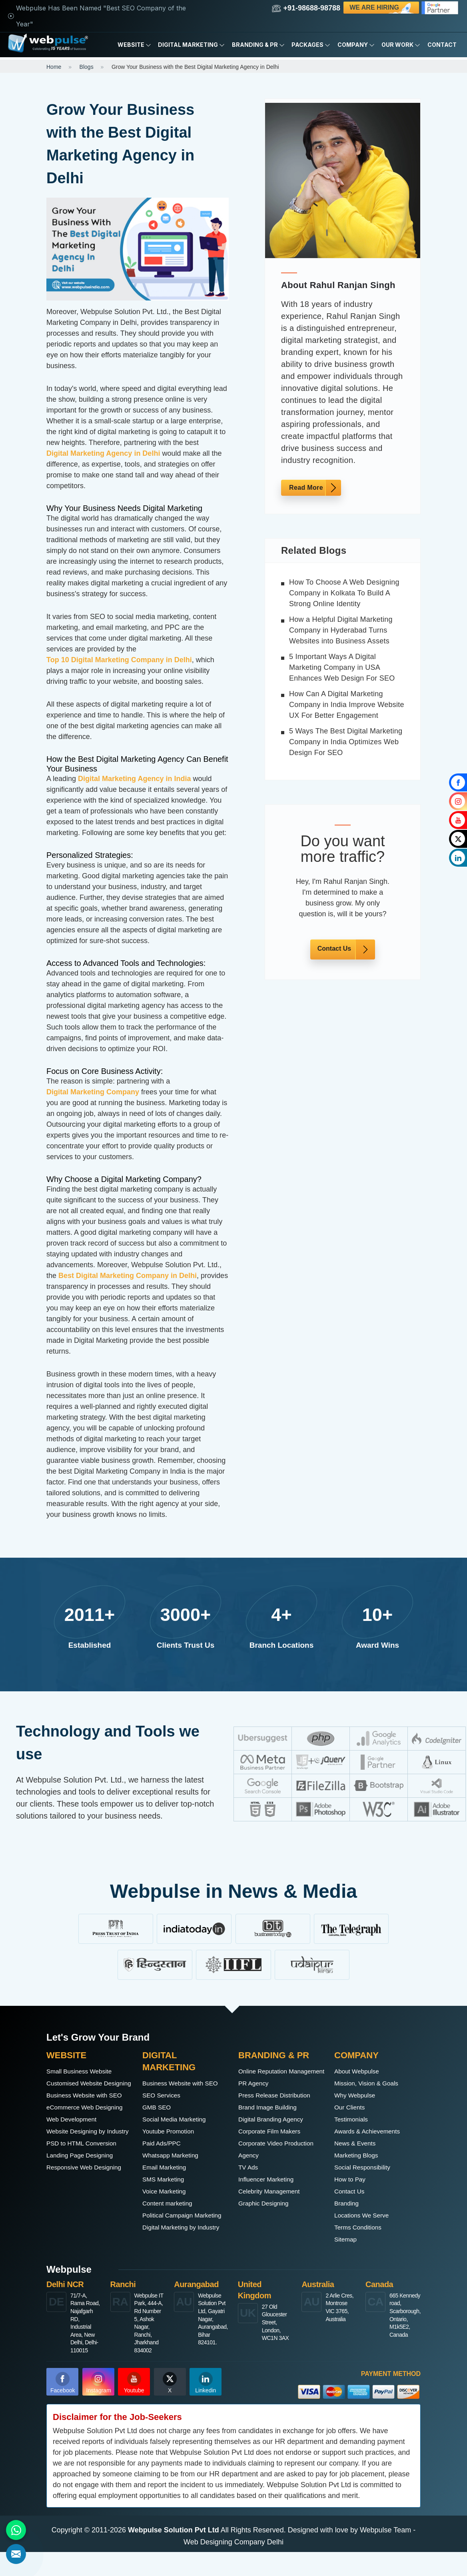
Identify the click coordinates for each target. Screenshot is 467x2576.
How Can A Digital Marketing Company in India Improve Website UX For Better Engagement (346, 704)
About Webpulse (360, 2071)
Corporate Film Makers (274, 2143)
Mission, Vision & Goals (372, 2083)
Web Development (76, 2155)
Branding (348, 2203)
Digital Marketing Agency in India (134, 779)
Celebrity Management (274, 2203)
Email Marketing (168, 2179)
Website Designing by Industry (81, 2173)
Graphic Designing (267, 2215)
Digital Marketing (191, 45)
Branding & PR (258, 45)
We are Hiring (382, 8)
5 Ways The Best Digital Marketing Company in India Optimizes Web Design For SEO (345, 742)
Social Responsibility (367, 2167)
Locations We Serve (366, 2215)
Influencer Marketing (270, 2191)
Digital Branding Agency (276, 2131)
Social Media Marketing (179, 2131)
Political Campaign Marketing (172, 2233)
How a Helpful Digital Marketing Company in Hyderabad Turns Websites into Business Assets (341, 630)
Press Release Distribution (280, 2107)
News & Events (358, 2143)
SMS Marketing (167, 2191)
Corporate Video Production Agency (268, 2161)
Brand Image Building (272, 2119)
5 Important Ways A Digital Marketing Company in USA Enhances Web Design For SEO (342, 667)
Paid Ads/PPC (165, 2155)
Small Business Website (85, 2071)
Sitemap (347, 2239)
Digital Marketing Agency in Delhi (103, 453)
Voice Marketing (168, 2203)
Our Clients (352, 2107)
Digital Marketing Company (92, 1092)
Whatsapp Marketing (175, 2167)
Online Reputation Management (267, 2077)
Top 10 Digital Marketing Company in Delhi (119, 660)
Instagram (98, 2407)
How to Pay (352, 2179)
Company (356, 45)
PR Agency (256, 2095)
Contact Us (334, 948)
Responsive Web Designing (73, 2221)
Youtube (134, 2407)
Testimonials (354, 2119)
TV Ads (249, 2179)
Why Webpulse (358, 2095)
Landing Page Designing (85, 2203)
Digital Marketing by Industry (174, 2257)
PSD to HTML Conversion (87, 2191)
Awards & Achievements (373, 2131)
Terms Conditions (362, 2227)
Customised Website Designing (79, 2089)
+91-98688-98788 (306, 8)
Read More (306, 487)
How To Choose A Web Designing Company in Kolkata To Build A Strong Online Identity (344, 593)
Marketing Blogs (360, 2155)
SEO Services (164, 2107)
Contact (442, 44)
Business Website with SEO (82, 2113)
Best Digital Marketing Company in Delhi (127, 1276)
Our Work (400, 45)
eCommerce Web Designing (74, 2137)
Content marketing (171, 2215)
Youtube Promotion (172, 2143)
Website (134, 45)
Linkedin (205, 2407)
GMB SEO (159, 2119)
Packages (310, 45)
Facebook (62, 2407)
